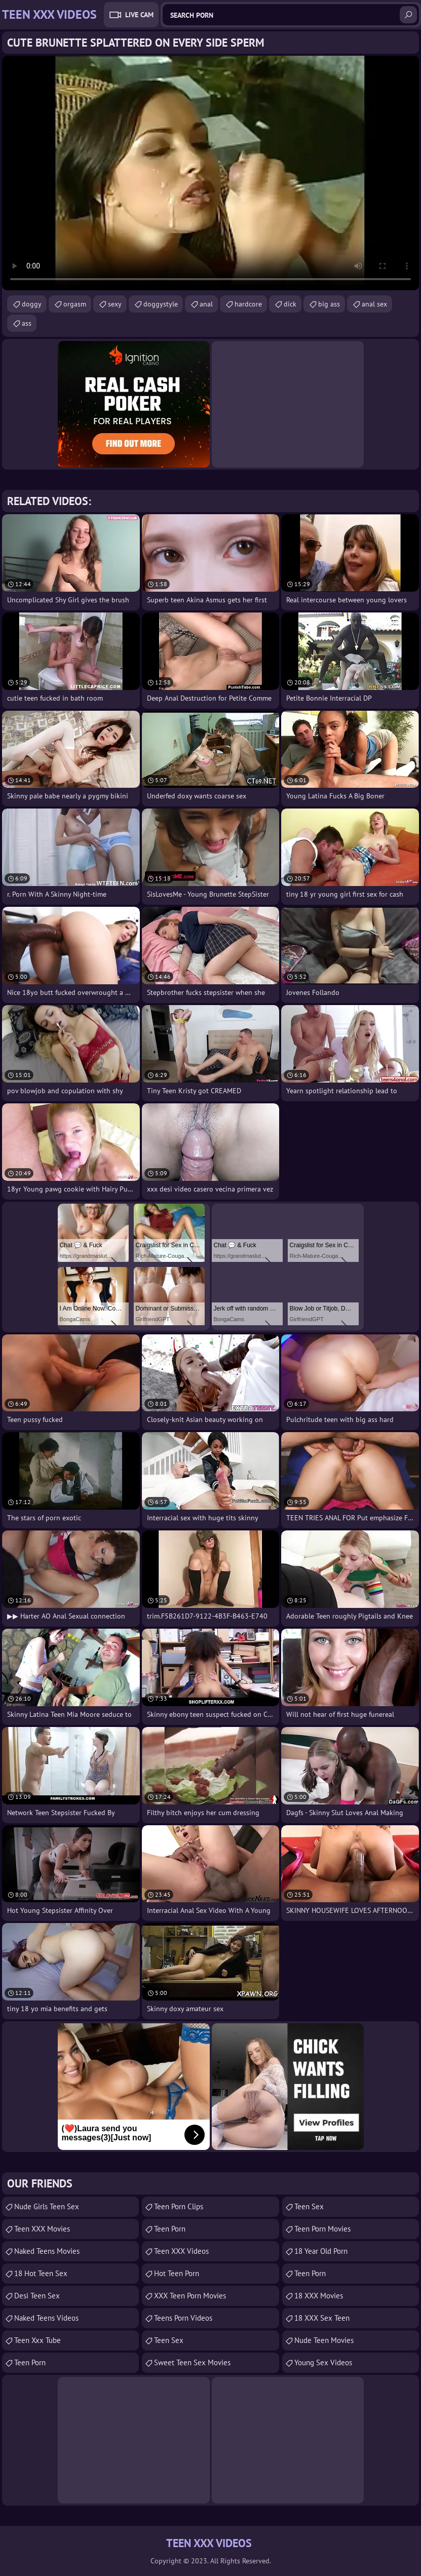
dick (290, 304)
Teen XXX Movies (42, 2229)
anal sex (374, 304)
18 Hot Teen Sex (40, 2273)
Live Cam (139, 14)
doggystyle (160, 304)
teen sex (309, 2206)
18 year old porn (321, 2251)
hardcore (248, 304)
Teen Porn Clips (178, 2206)
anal (206, 304)
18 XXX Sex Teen (322, 2318)
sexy (115, 304)
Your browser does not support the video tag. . (210, 173)
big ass (329, 304)
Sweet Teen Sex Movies (192, 2362)
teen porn (30, 2362)
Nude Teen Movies (324, 2340)
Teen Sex (168, 2340)
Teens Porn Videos (183, 2318)
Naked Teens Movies (47, 2251)
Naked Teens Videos (46, 2318)
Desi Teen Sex (37, 2295)
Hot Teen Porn (176, 2273)
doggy (32, 304)
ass (26, 323)
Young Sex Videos (323, 2362)
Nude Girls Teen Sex (46, 2206)
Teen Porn (169, 2229)
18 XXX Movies (318, 2295)
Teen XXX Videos (181, 2251)
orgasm (74, 304)
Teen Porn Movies (322, 2229)
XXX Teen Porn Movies (190, 2295)
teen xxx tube (37, 2340)
